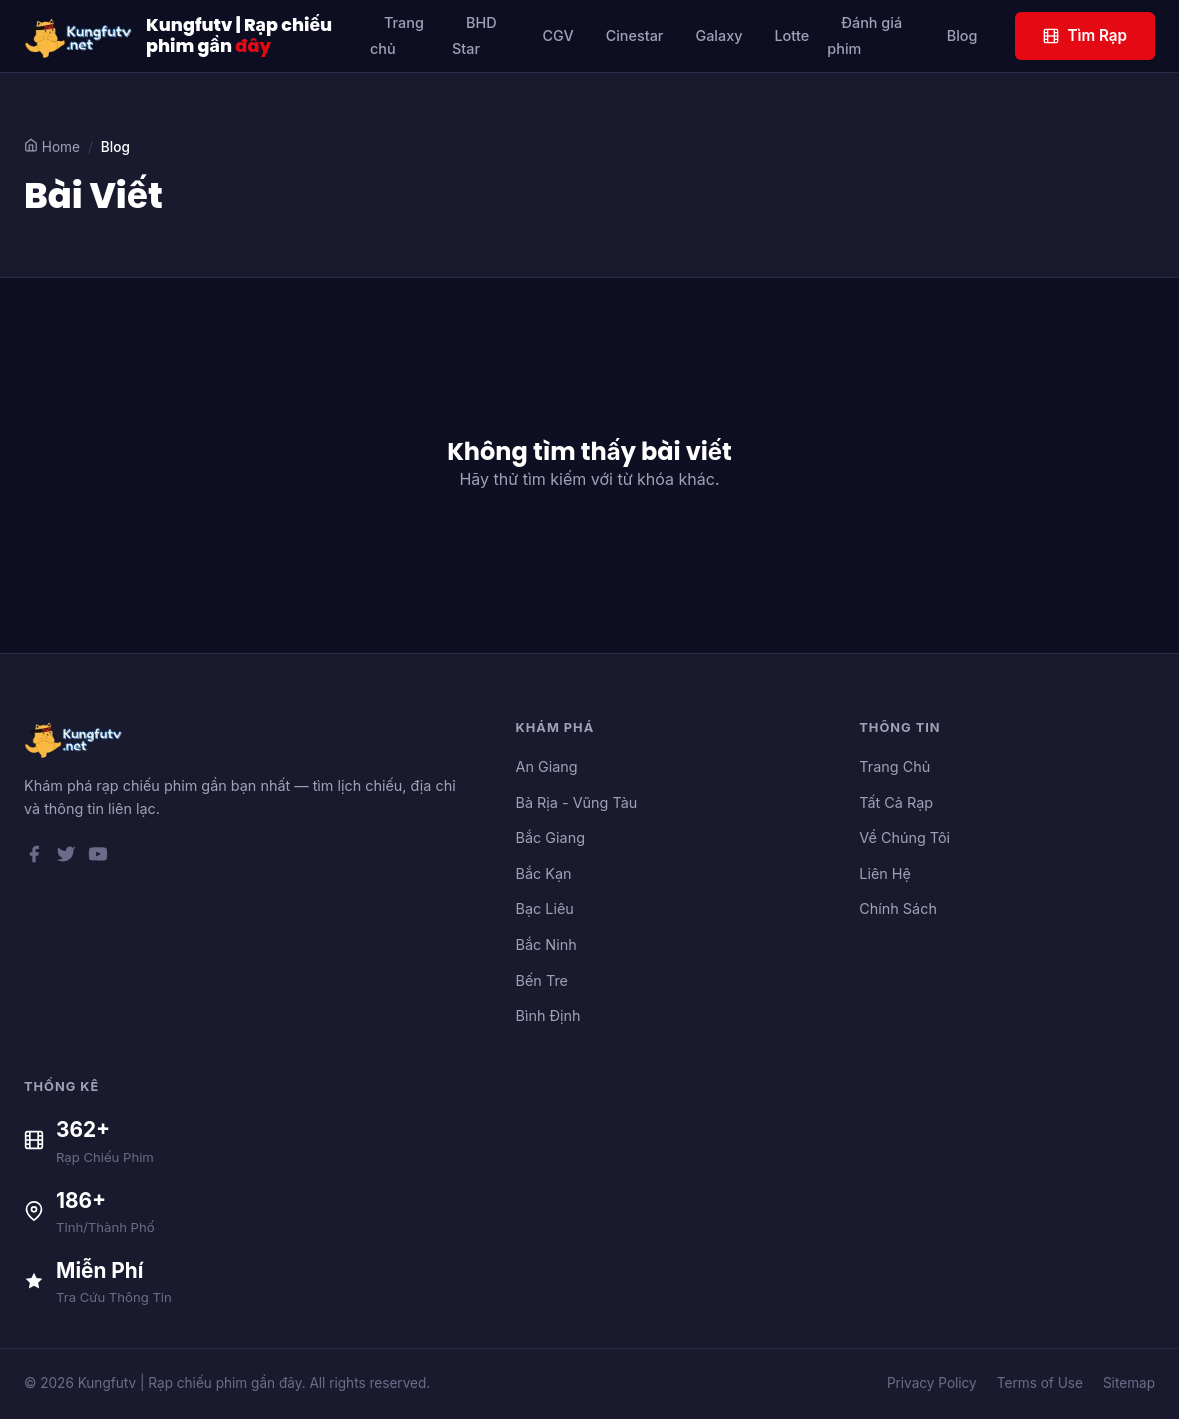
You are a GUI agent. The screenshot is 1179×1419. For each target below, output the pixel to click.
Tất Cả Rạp (896, 802)
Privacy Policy (932, 1383)
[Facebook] (34, 858)
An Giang (547, 766)
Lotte (791, 35)
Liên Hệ (885, 873)
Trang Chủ (894, 766)
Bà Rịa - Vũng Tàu (577, 802)
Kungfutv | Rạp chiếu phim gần (239, 36)
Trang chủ (397, 35)
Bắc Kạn (544, 873)
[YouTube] (98, 858)
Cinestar (635, 35)
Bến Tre (542, 980)
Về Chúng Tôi (904, 837)
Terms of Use (1040, 1383)
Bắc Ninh (546, 944)
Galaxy (718, 35)
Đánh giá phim (864, 35)
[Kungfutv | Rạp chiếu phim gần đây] (79, 36)
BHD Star (474, 35)
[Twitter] (66, 858)
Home (52, 146)
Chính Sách (898, 908)
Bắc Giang (550, 837)
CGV (557, 35)
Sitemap (1129, 1383)
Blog (962, 35)
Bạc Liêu (545, 908)
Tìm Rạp (1085, 35)
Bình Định (548, 1015)
